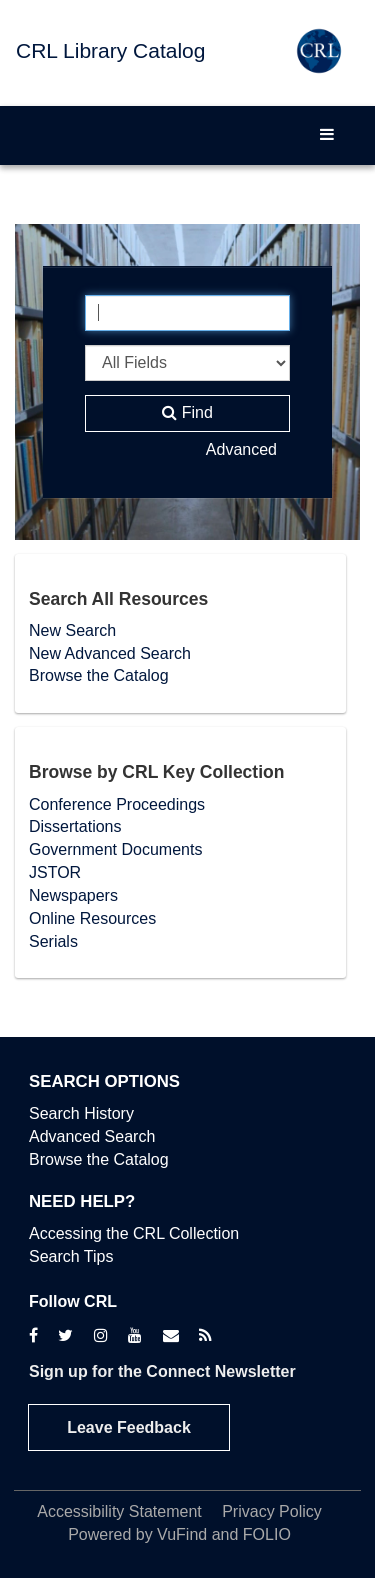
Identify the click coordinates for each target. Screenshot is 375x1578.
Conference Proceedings (117, 804)
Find (187, 412)
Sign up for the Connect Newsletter (162, 1371)
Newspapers (73, 895)
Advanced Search (92, 1136)
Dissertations (75, 826)
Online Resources (92, 918)
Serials (53, 941)
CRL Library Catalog (110, 50)
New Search (72, 630)
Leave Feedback (129, 1427)
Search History (81, 1113)
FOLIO (267, 1534)
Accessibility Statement (119, 1511)
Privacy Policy (272, 1511)
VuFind (182, 1534)
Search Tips (71, 1256)
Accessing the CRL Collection (134, 1233)
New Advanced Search (110, 653)
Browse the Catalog (99, 675)
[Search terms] (187, 313)
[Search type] (187, 363)
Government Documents (115, 849)
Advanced (241, 449)
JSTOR (55, 872)
